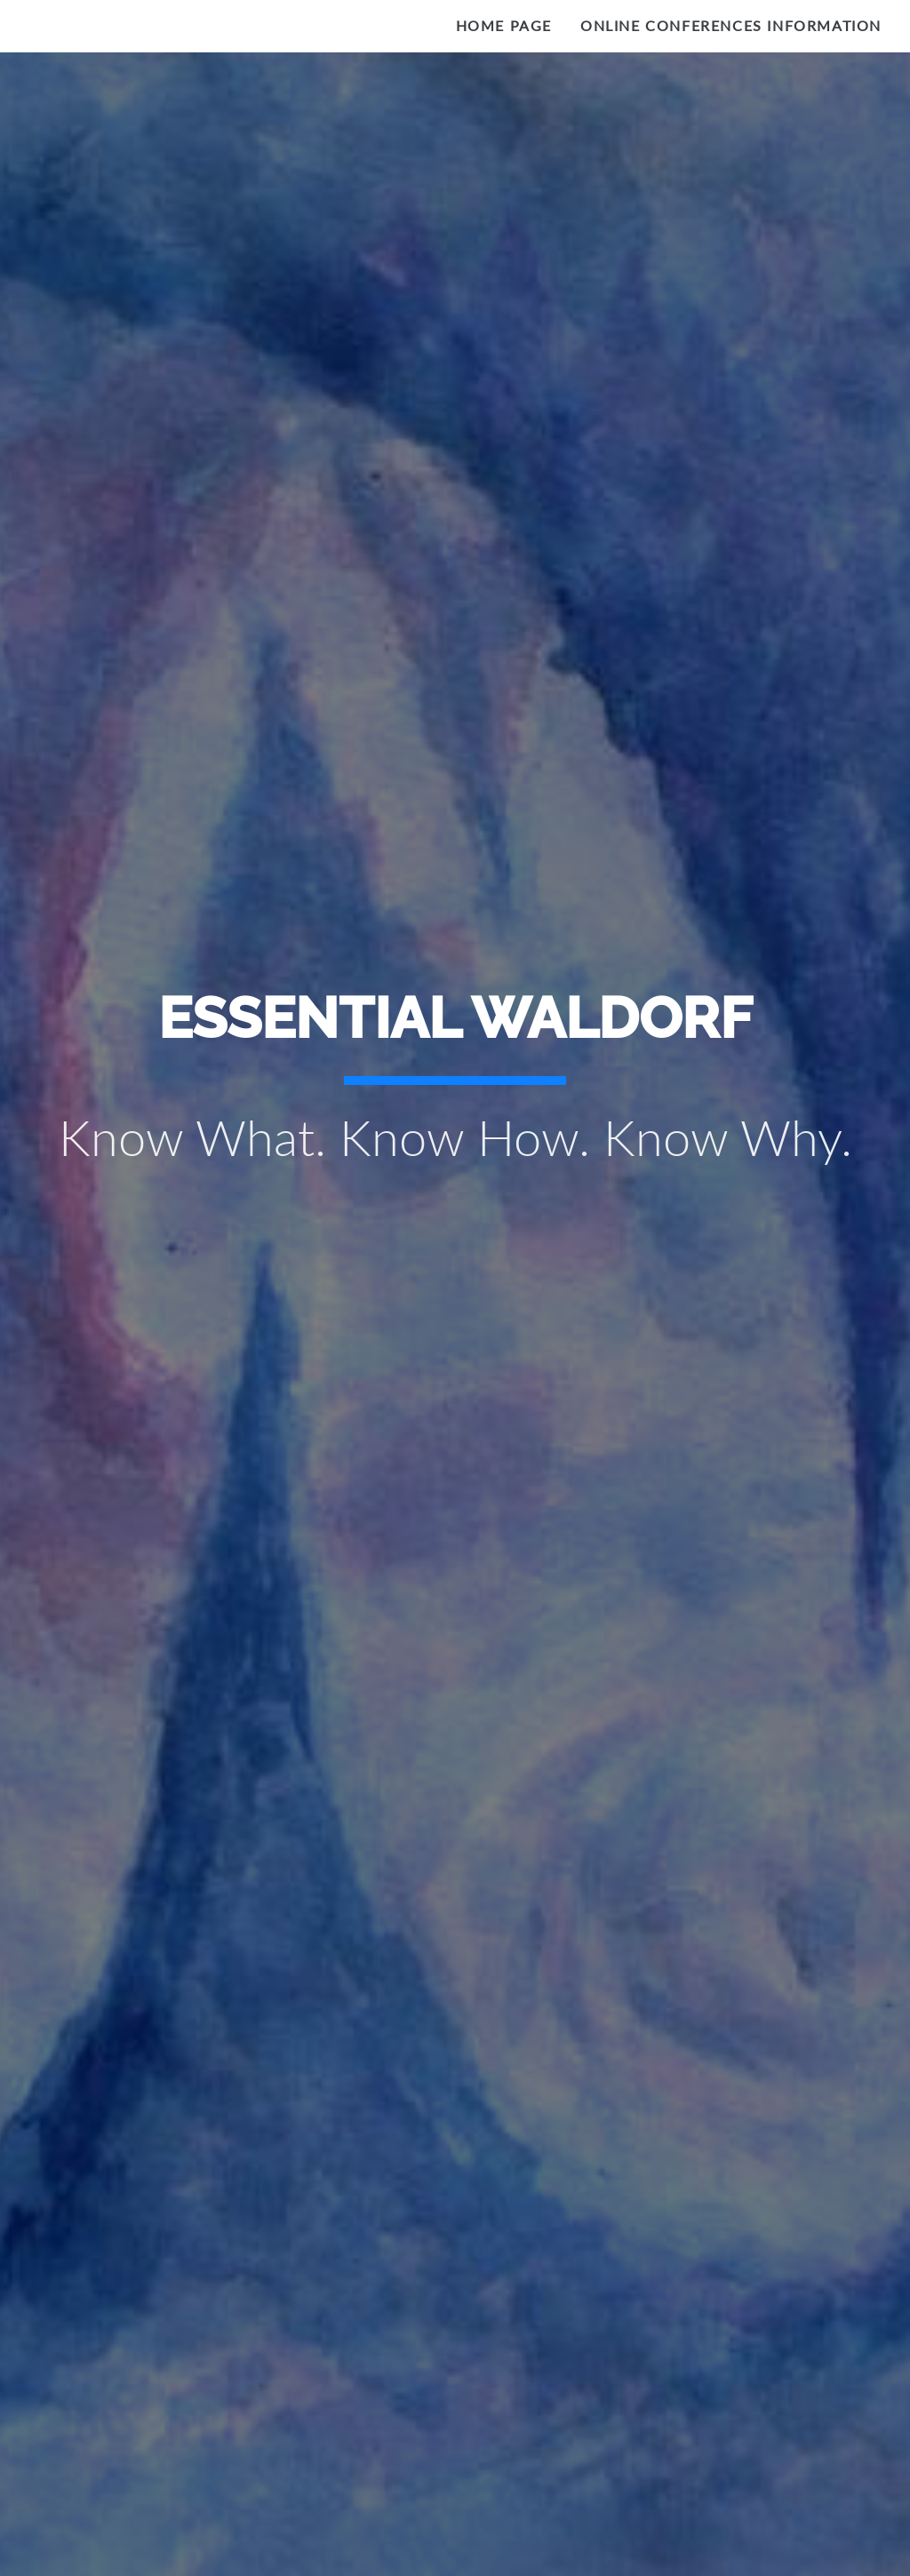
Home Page (504, 25)
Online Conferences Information (731, 25)
